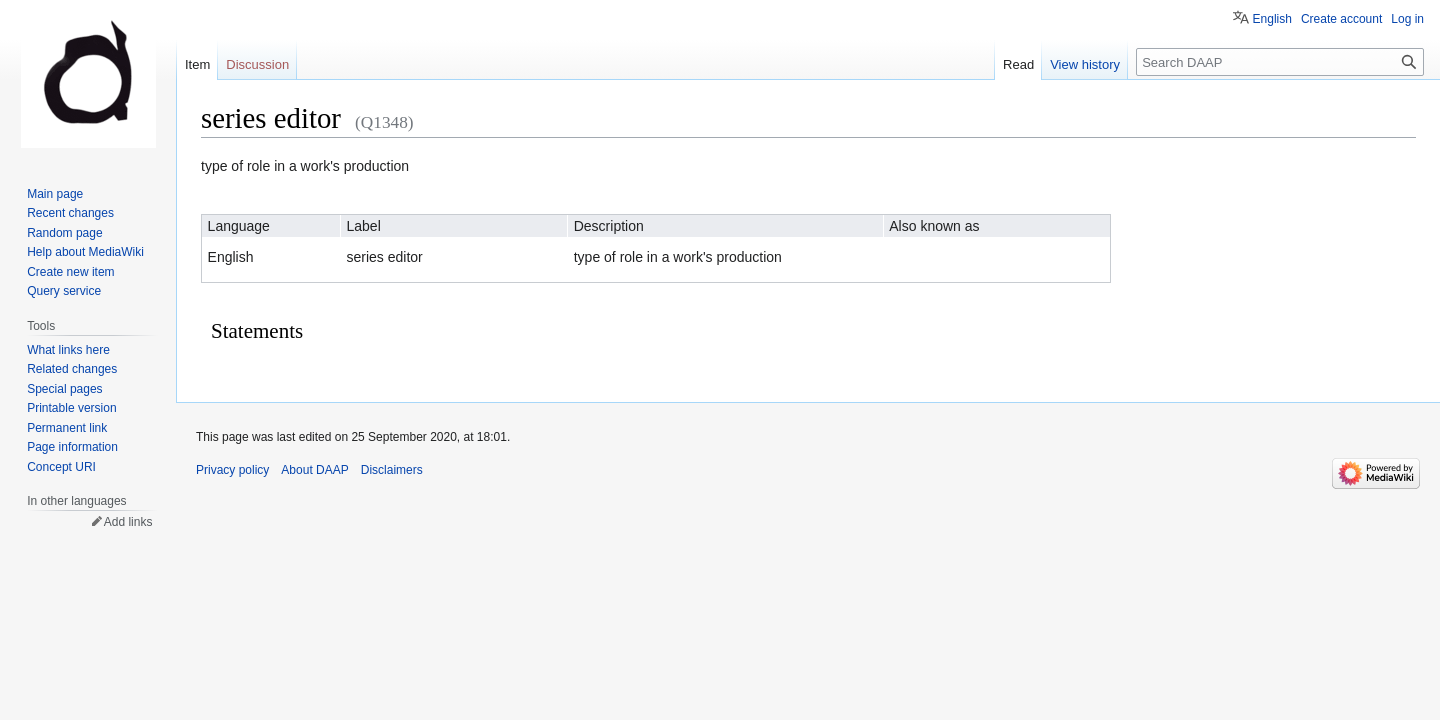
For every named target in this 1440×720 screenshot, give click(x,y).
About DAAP (314, 470)
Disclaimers (392, 470)
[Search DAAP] (1280, 62)
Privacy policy (232, 470)
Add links (128, 522)
